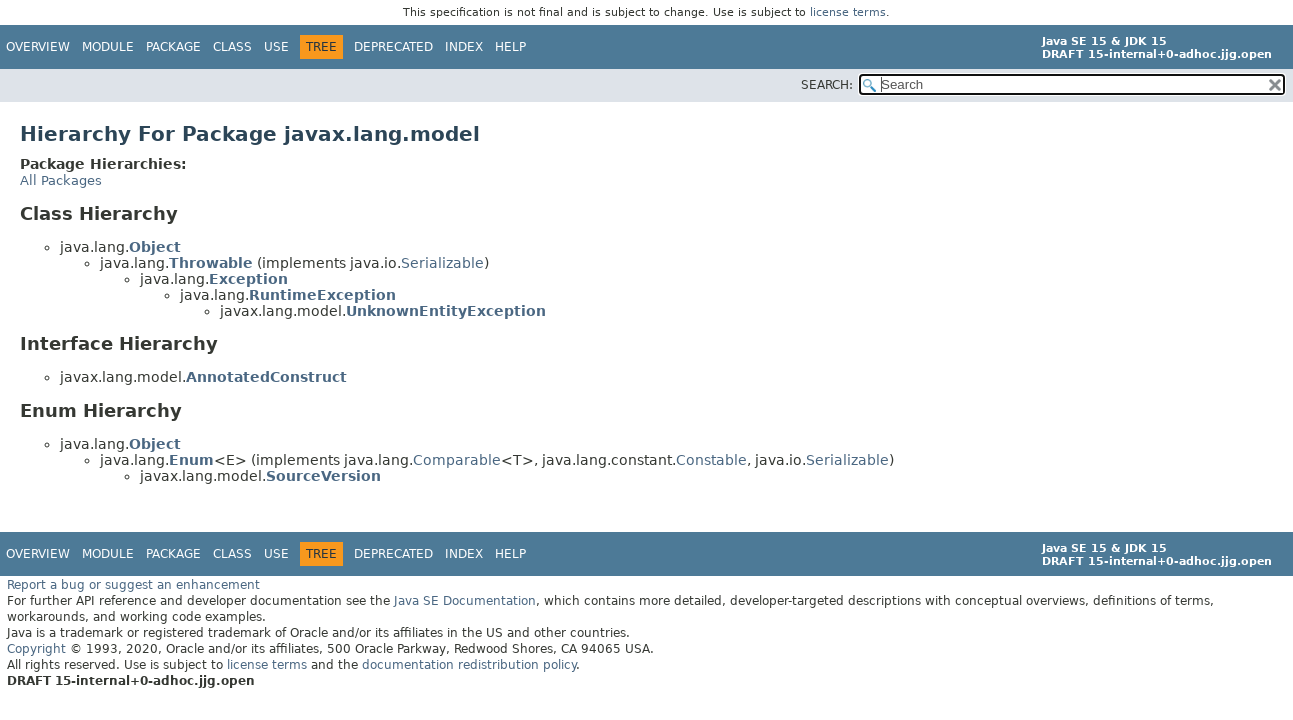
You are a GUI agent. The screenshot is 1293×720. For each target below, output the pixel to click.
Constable (711, 460)
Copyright (36, 649)
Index (464, 47)
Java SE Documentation (465, 601)
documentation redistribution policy (469, 665)
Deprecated (393, 47)
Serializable (442, 263)
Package (173, 47)
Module (108, 47)
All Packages (61, 180)
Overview (38, 47)
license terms (848, 12)
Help (510, 47)
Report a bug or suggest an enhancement (133, 585)
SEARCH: (827, 85)
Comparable (457, 460)
